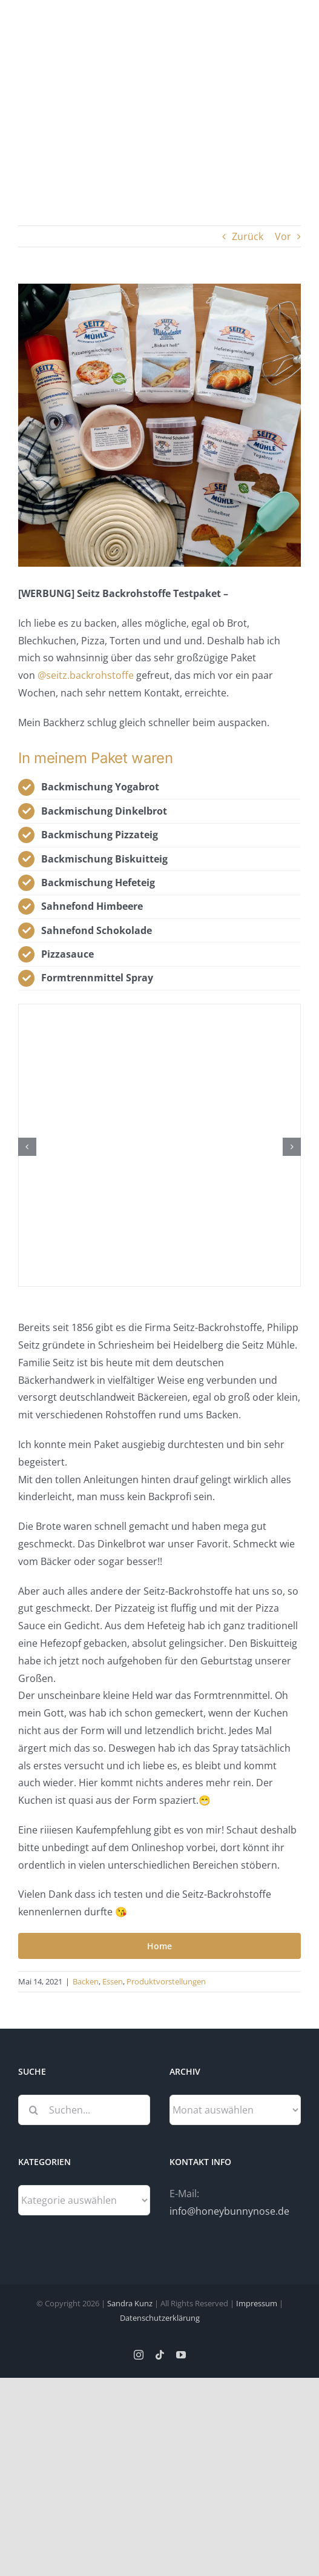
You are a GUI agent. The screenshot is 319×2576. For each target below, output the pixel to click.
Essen (112, 1981)
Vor (283, 236)
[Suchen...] (84, 2110)
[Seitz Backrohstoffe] (159, 425)
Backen (86, 1981)
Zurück (247, 236)
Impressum (256, 2303)
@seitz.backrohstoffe (86, 675)
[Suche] (33, 2110)
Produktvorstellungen (166, 1981)
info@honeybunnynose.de (229, 2211)
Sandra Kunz (130, 2303)
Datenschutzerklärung (160, 2317)
